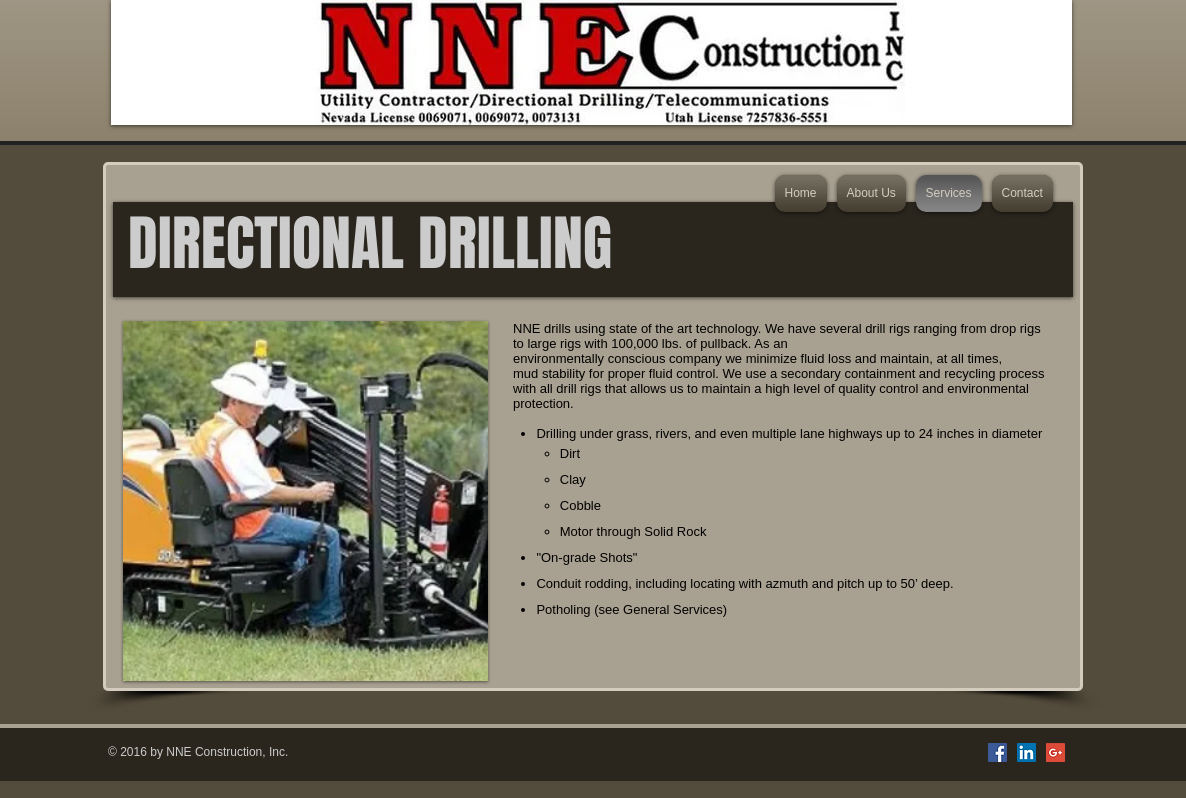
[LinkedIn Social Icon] (1026, 752)
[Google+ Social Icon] (1055, 752)
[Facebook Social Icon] (997, 752)
